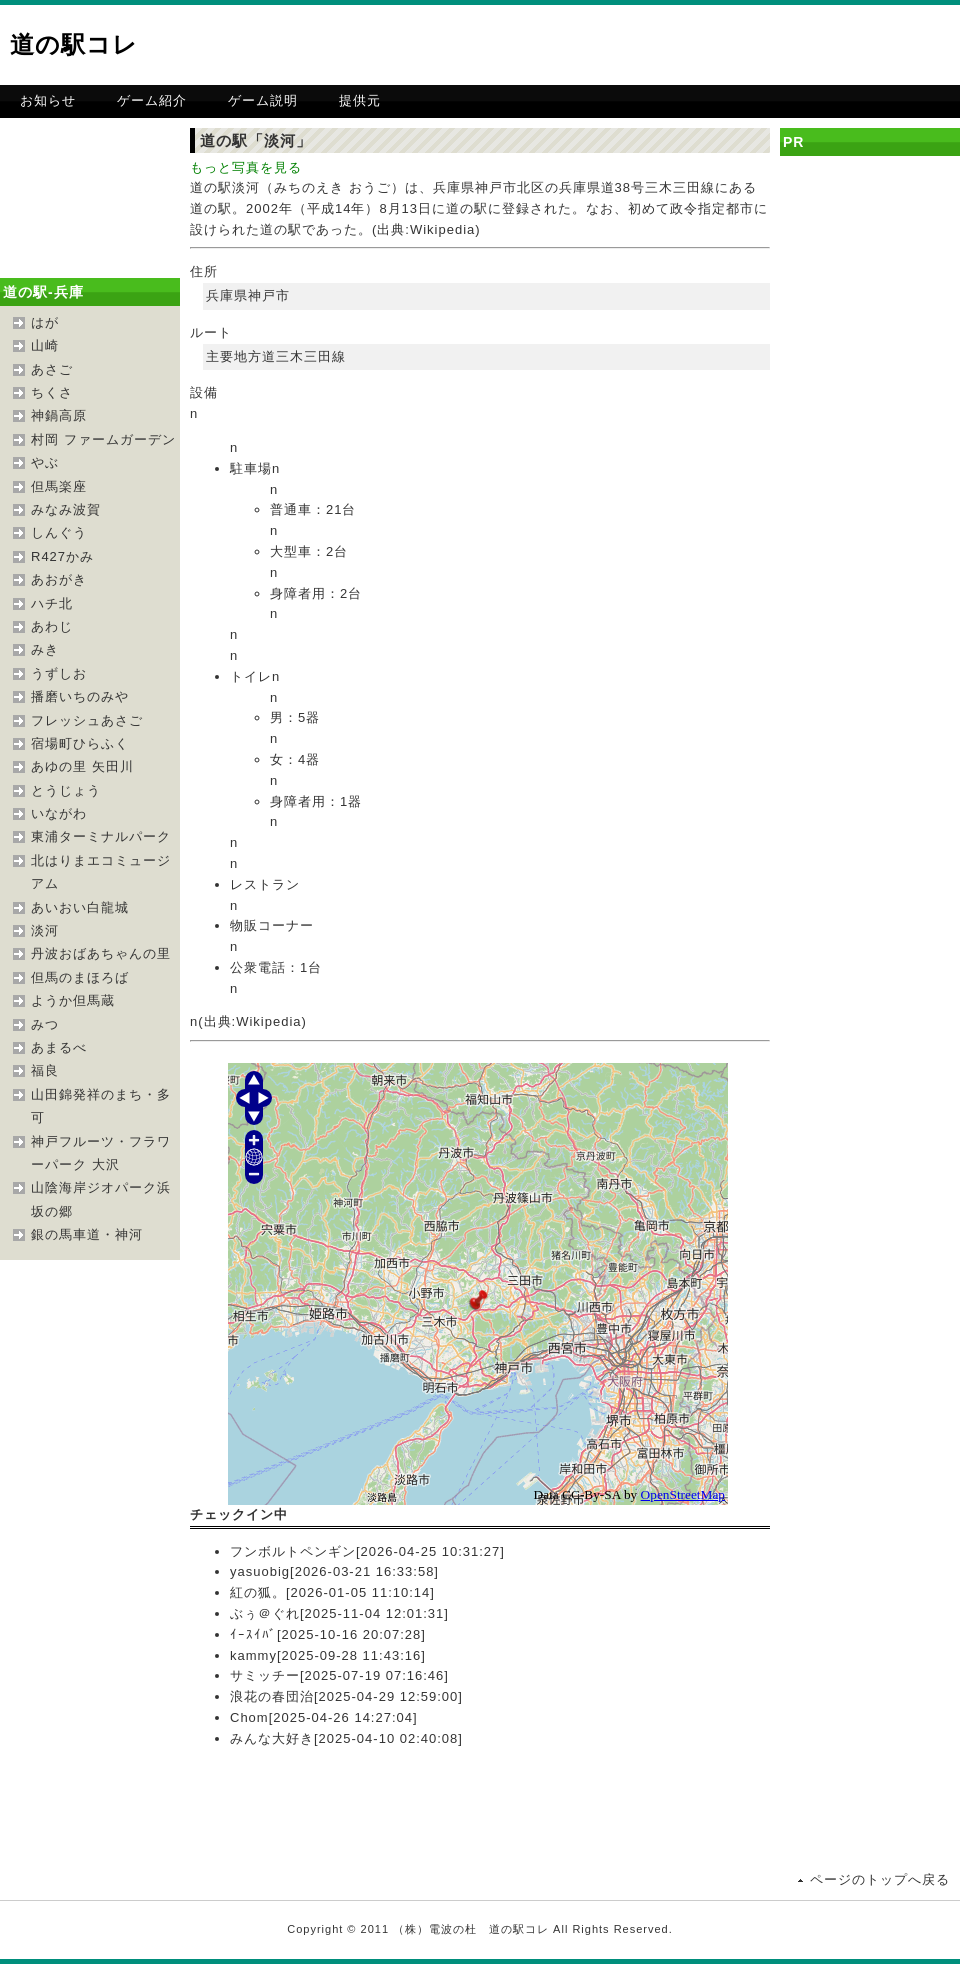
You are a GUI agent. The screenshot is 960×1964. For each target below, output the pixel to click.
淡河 (45, 930)
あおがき (59, 579)
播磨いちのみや (80, 696)
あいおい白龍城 (80, 907)
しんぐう (59, 532)
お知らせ (48, 100)
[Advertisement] (726, 45)
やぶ (45, 462)
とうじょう (66, 790)
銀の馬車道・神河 (87, 1234)
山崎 (45, 345)
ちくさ (52, 392)
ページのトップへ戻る (880, 1879)
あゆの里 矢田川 (82, 766)
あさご (52, 369)
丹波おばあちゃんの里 (101, 953)
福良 (45, 1070)
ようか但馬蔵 (73, 1000)
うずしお (59, 673)
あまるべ (59, 1047)
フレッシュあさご (87, 720)
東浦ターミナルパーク (101, 836)
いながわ (59, 813)
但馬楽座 (59, 486)
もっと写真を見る (246, 167)
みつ (45, 1024)
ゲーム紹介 (152, 100)
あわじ (52, 626)
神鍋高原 (59, 415)
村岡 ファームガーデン (103, 439)
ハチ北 (52, 603)
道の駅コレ (74, 44)
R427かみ (62, 556)
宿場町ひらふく (80, 743)
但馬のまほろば (80, 977)
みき (45, 649)
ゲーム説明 (263, 100)
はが (45, 322)
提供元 (360, 100)
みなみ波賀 (66, 509)
